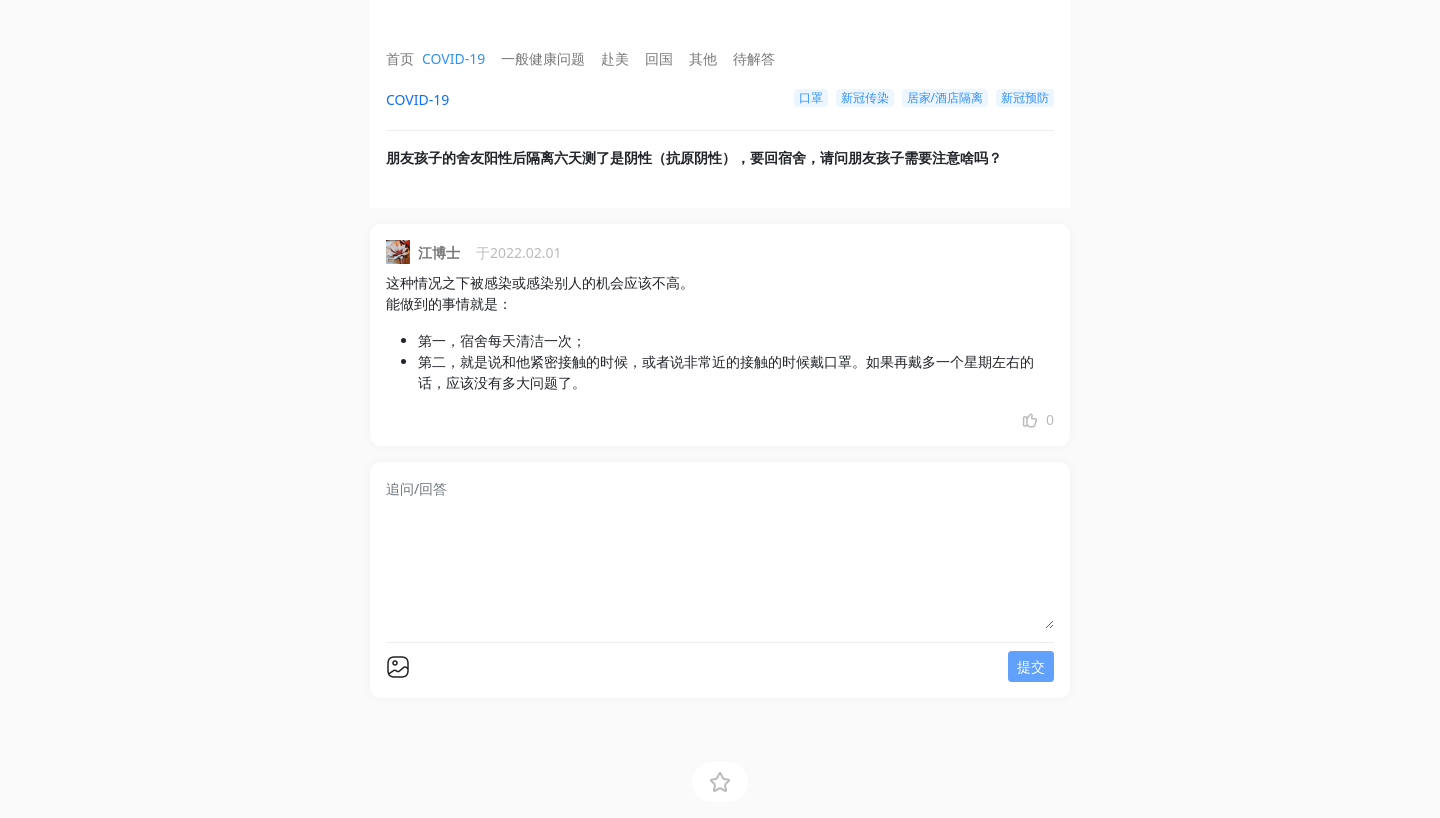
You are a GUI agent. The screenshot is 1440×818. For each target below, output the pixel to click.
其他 (703, 58)
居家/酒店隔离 (945, 97)
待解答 (754, 58)
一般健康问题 (543, 58)
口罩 (811, 97)
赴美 (615, 58)
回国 (659, 58)
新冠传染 (865, 97)
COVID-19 (453, 58)
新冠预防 (1025, 97)
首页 (400, 58)
